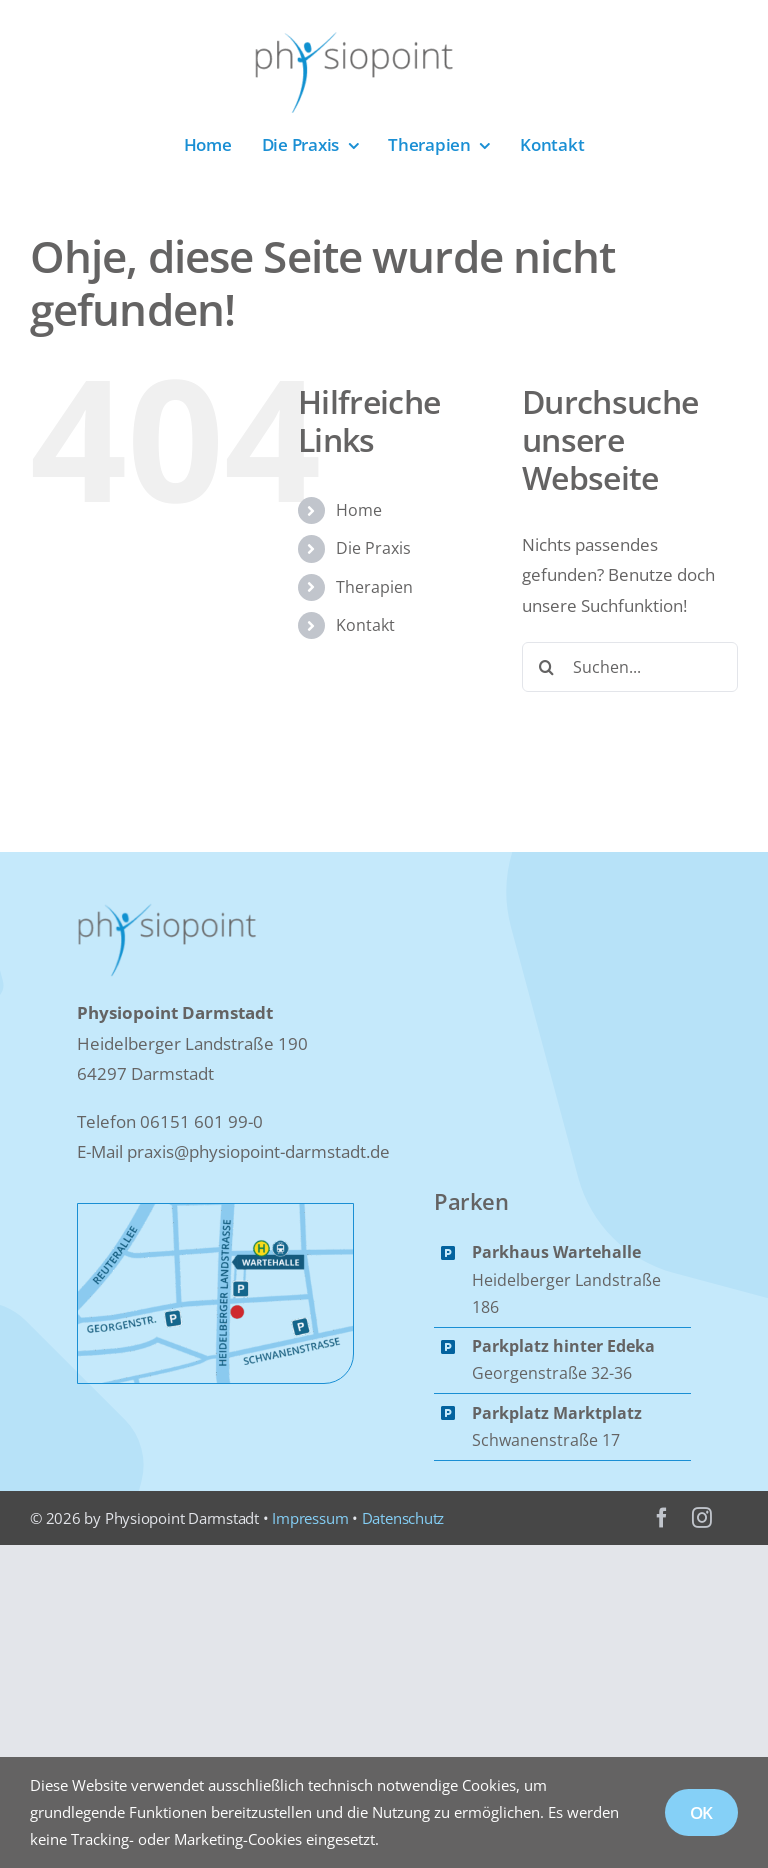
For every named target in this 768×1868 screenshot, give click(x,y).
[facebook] (662, 1518)
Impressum (310, 1518)
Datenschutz (403, 1518)
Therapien (374, 587)
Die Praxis (373, 548)
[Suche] (547, 667)
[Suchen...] (630, 667)
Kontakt (365, 625)
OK (702, 1812)
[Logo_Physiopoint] (354, 38)
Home (359, 510)
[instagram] (702, 1518)
